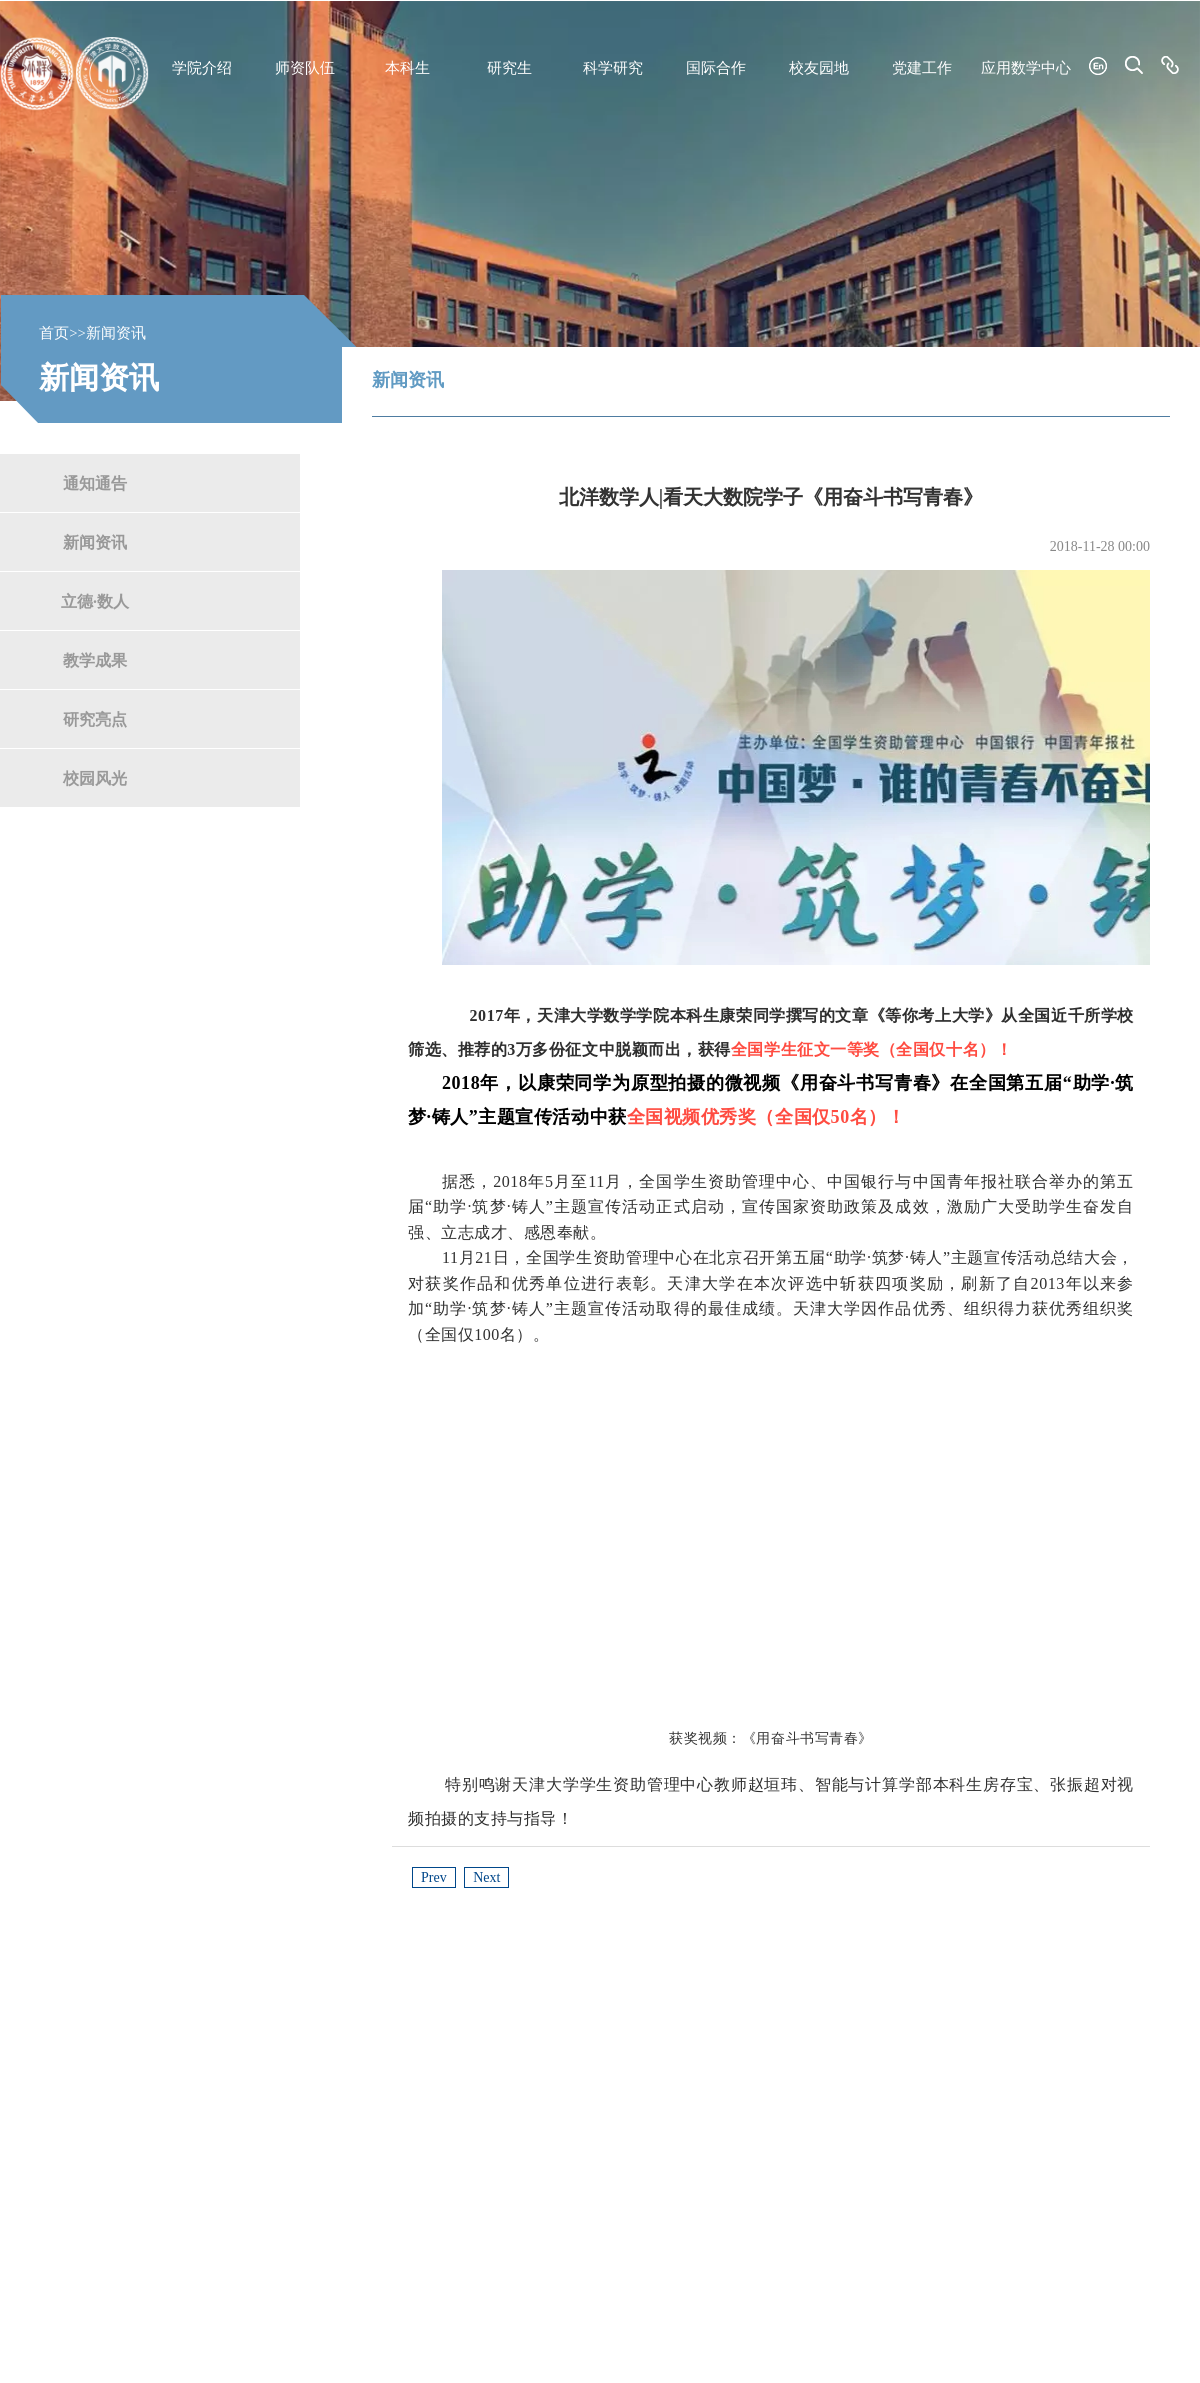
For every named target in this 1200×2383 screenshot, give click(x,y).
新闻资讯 (95, 541)
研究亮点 (95, 718)
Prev (434, 1877)
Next (486, 1877)
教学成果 (95, 659)
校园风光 (95, 777)
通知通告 (95, 482)
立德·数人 (95, 600)
